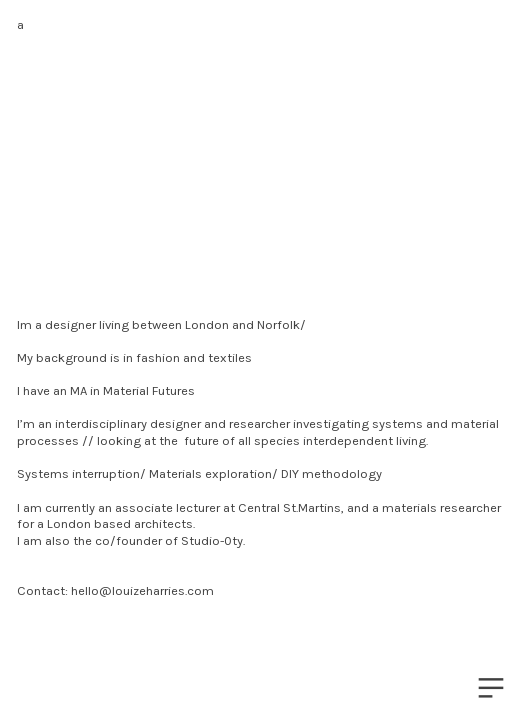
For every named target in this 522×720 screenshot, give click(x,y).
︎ (491, 688)
